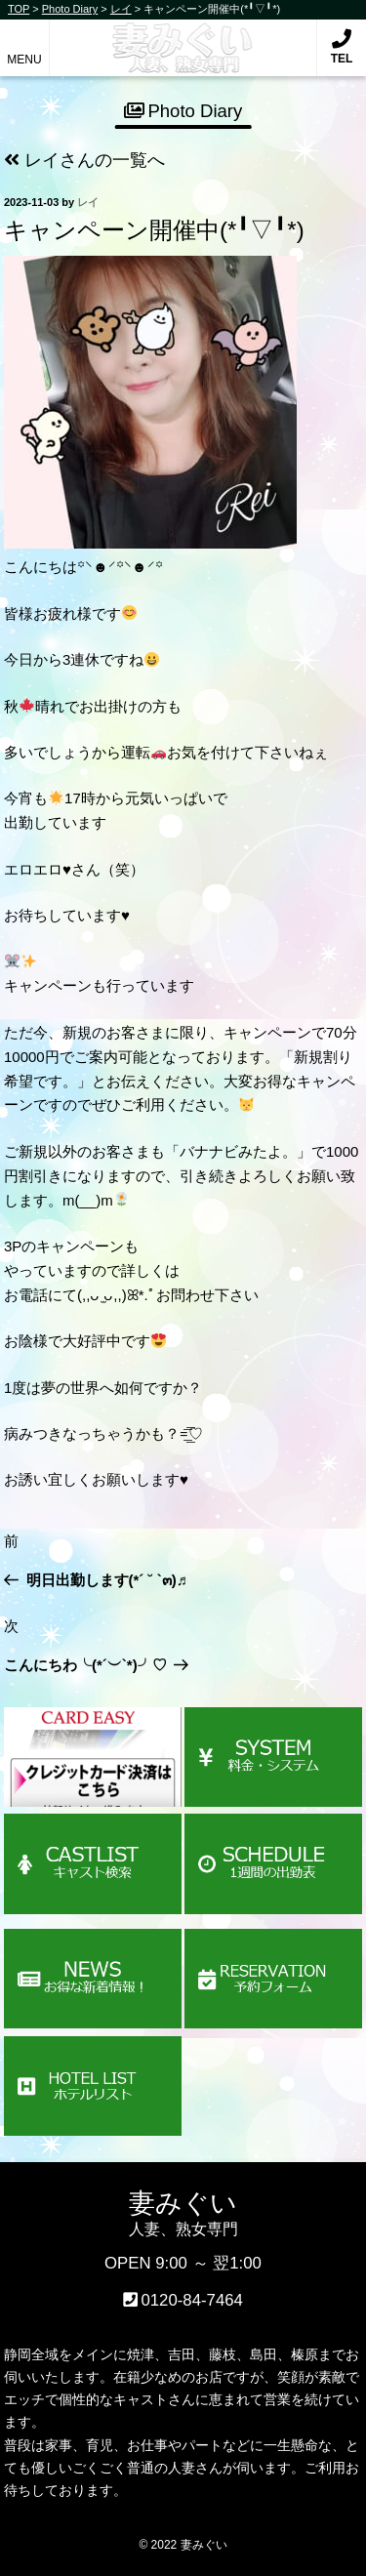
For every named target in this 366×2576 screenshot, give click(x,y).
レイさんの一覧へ (84, 160)
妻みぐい (183, 37)
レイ (88, 202)
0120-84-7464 (192, 2300)
